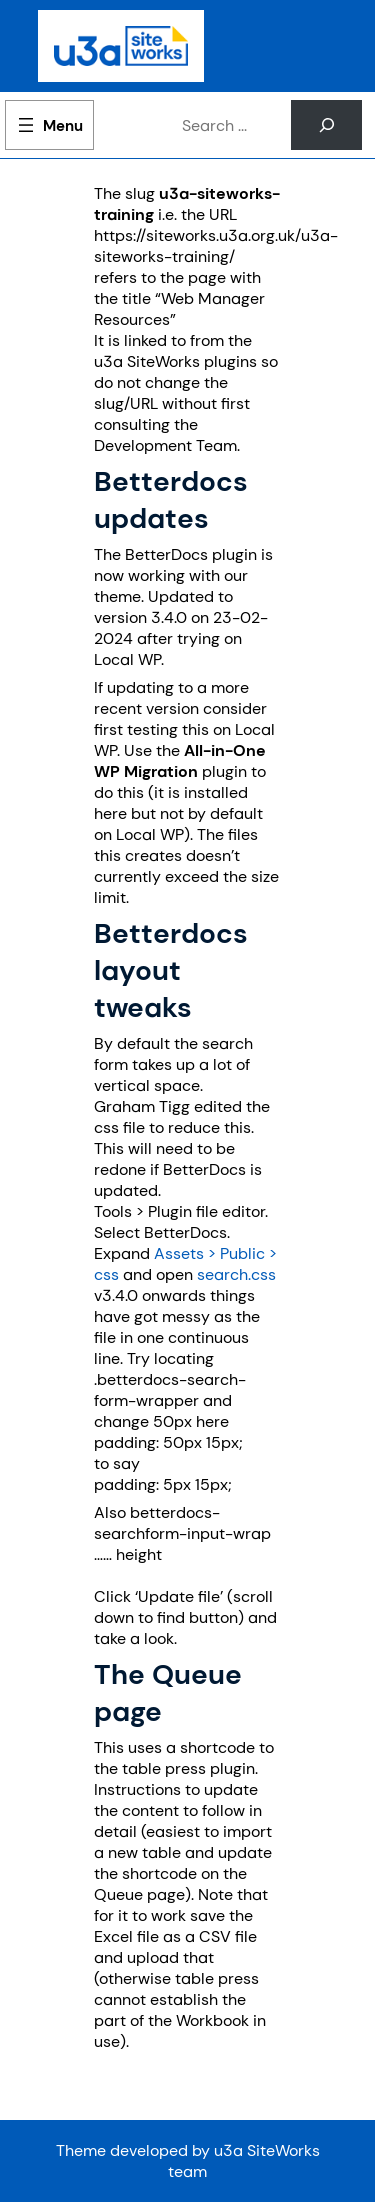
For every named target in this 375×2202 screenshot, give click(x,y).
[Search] (326, 124)
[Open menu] (49, 125)
